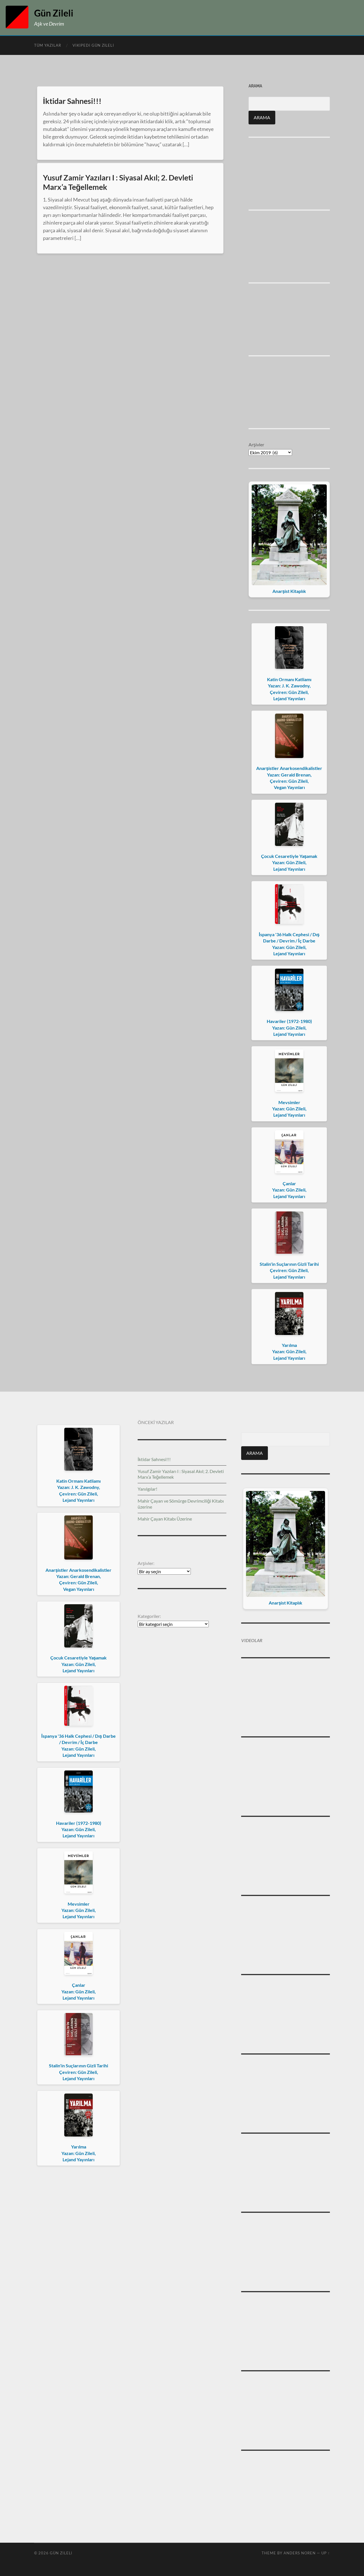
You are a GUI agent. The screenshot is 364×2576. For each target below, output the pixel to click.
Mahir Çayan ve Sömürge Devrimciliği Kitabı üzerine (181, 1503)
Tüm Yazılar (47, 45)
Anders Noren (300, 2553)
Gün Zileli (53, 13)
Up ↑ (325, 2553)
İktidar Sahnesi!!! (72, 101)
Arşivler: (146, 1563)
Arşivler (256, 444)
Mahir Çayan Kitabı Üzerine (165, 1518)
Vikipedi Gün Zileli (93, 45)
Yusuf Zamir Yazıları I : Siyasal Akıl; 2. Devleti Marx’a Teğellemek (118, 182)
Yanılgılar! (147, 1489)
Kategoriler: (149, 1616)
